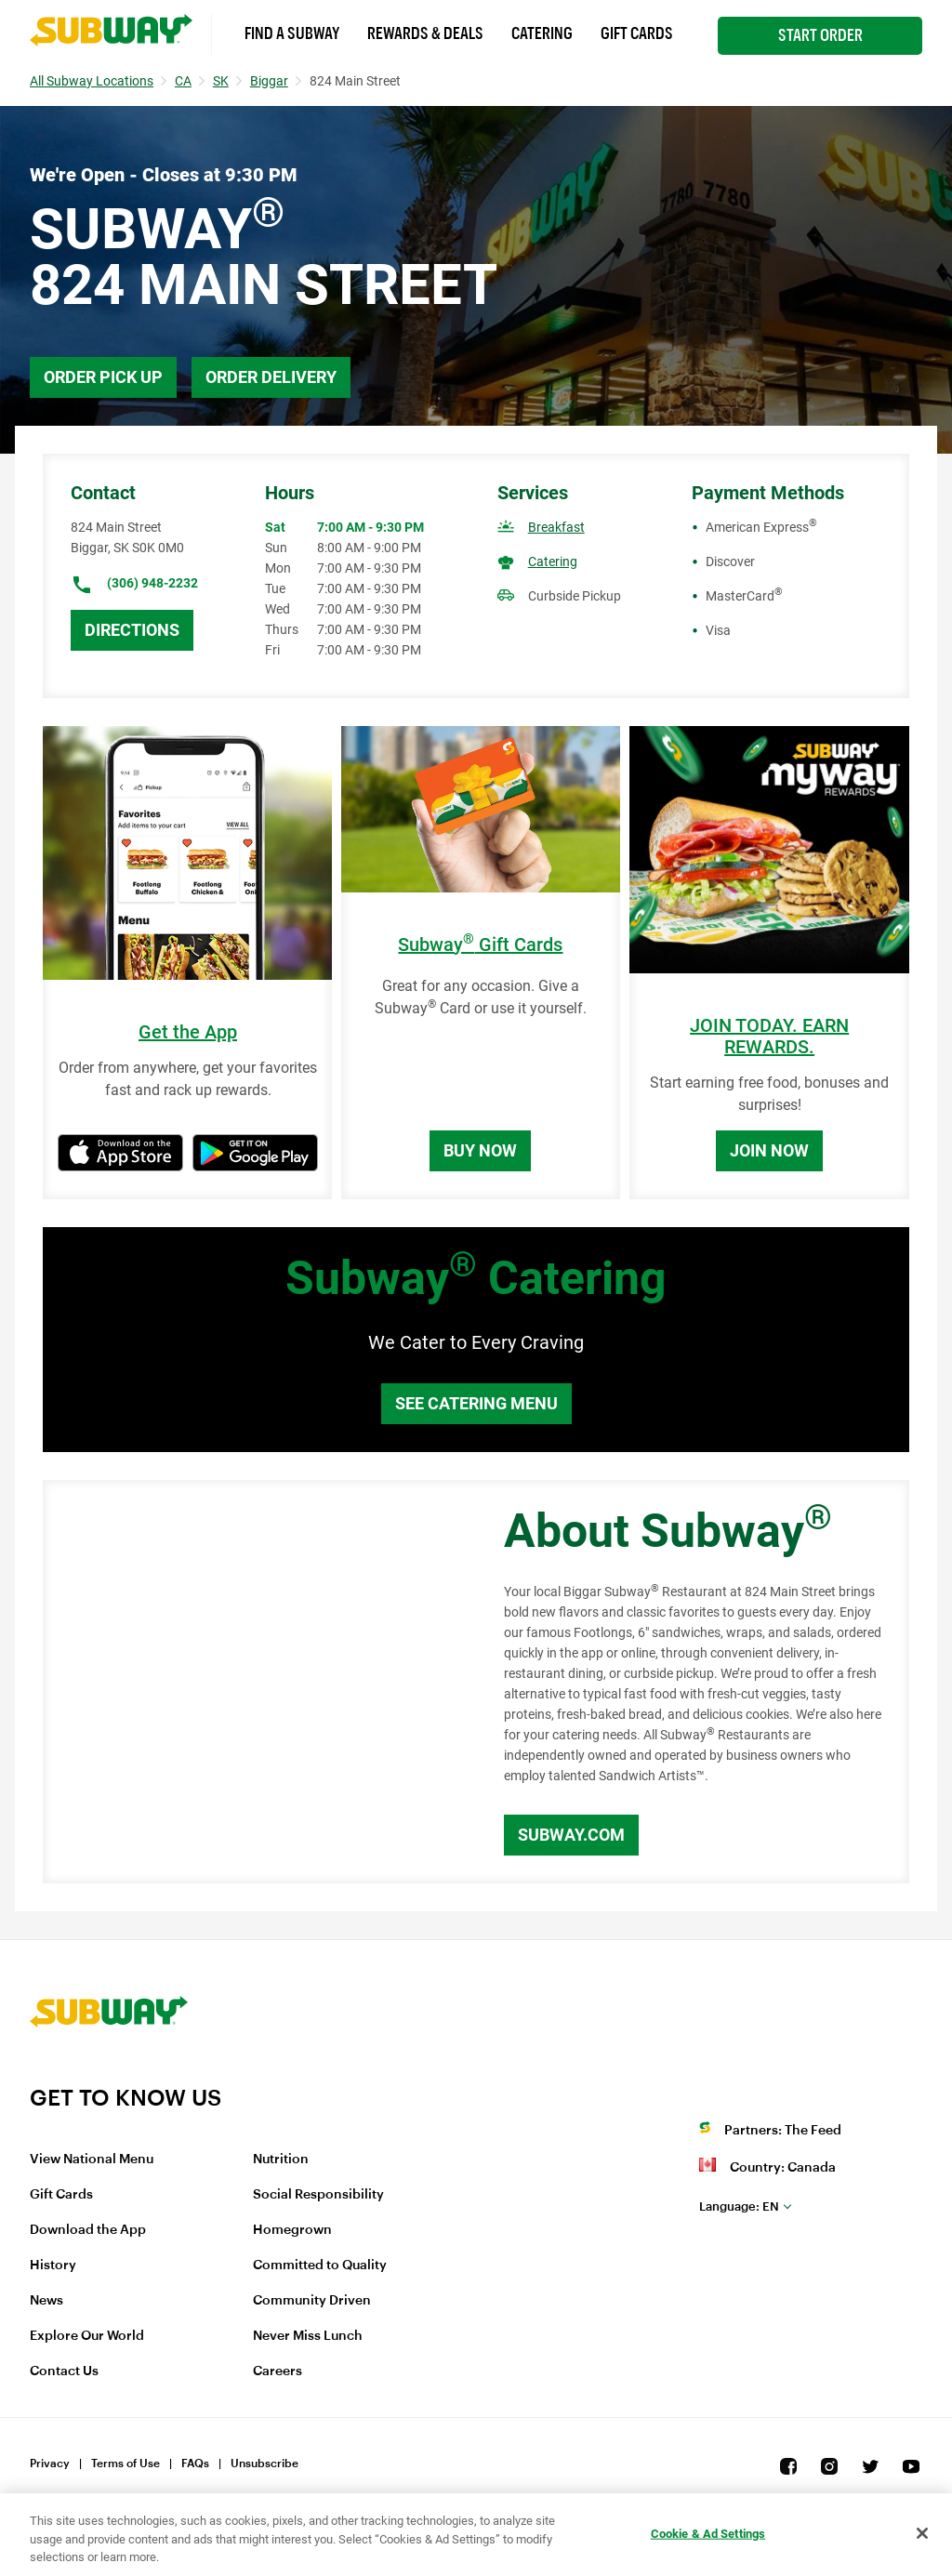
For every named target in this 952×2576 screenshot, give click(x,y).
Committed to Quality (320, 2265)
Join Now (769, 1150)
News (46, 2300)
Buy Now (480, 1150)
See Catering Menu (476, 1403)
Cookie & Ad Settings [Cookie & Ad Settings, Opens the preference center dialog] (708, 2533)
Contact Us (64, 2371)
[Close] (922, 2533)
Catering (542, 33)
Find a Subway (292, 33)
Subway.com (571, 1834)
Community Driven (312, 2300)
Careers (277, 2371)
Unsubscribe (264, 2463)
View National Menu (91, 2159)
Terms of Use (125, 2463)
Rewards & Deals (425, 33)
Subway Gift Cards (480, 945)
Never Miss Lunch (308, 2336)
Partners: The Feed (782, 2130)
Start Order (820, 35)
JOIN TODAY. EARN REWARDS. (769, 1036)
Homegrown (292, 2230)
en (739, 2206)
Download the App (88, 2230)
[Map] (252, 1681)
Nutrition (281, 2159)
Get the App (188, 1032)
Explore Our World (87, 2336)
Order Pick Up (103, 377)
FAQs (195, 2463)
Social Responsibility (318, 2194)
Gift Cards (637, 33)
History (53, 2265)
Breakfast (556, 527)
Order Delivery (271, 377)
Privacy (50, 2463)
